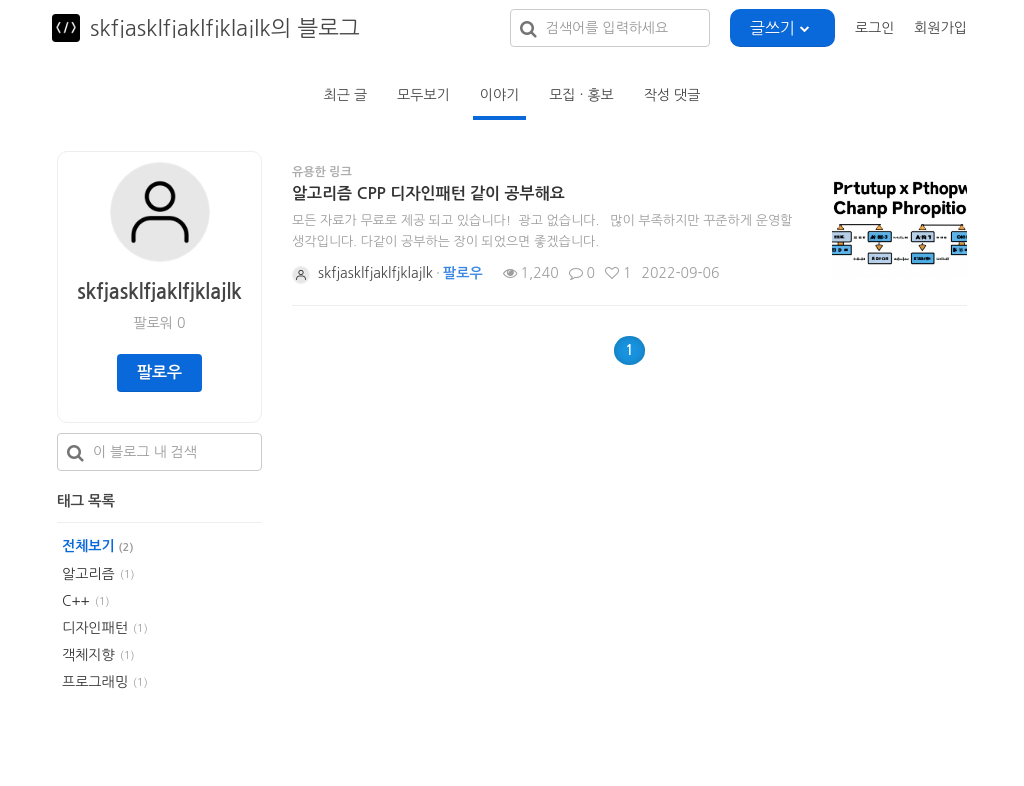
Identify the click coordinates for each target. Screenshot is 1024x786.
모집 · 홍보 (581, 95)
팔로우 (159, 372)
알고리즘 (88, 574)
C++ (76, 601)
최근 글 (345, 95)
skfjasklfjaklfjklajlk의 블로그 (225, 28)
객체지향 (88, 655)
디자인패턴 (95, 628)
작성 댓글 (672, 95)
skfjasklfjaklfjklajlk (159, 292)
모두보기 (423, 95)
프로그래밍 (95, 682)
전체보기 (97, 546)
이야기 (499, 95)
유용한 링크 (322, 172)
